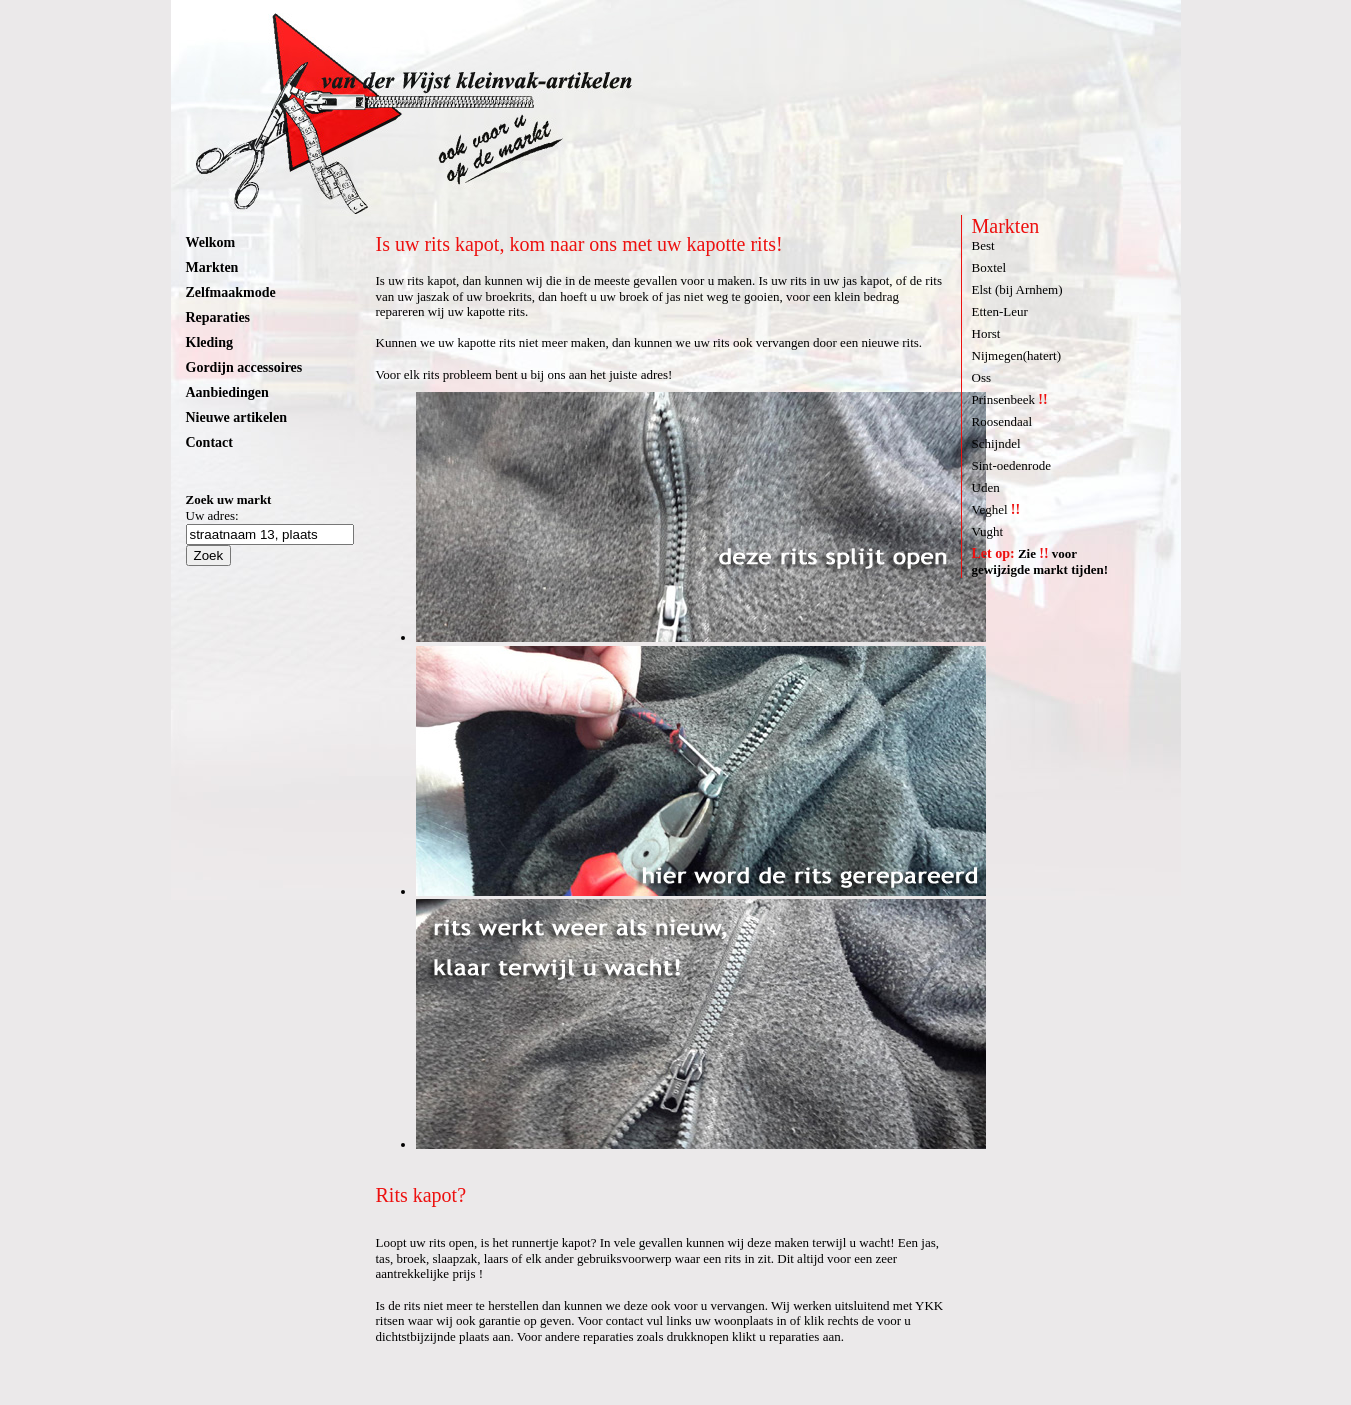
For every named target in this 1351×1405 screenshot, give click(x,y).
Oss (982, 377)
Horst (986, 333)
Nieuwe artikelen (236, 417)
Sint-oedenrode (1011, 465)
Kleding (209, 342)
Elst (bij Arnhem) (1017, 289)
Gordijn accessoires (244, 367)
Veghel (996, 509)
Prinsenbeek (1010, 399)
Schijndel (996, 443)
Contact (209, 442)
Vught (988, 531)
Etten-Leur (1000, 311)
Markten (212, 267)
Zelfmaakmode (231, 292)
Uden (986, 487)
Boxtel (989, 267)
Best (983, 245)
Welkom (211, 242)
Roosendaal (1002, 421)
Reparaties (218, 317)
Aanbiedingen (227, 392)
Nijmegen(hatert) (1017, 355)
